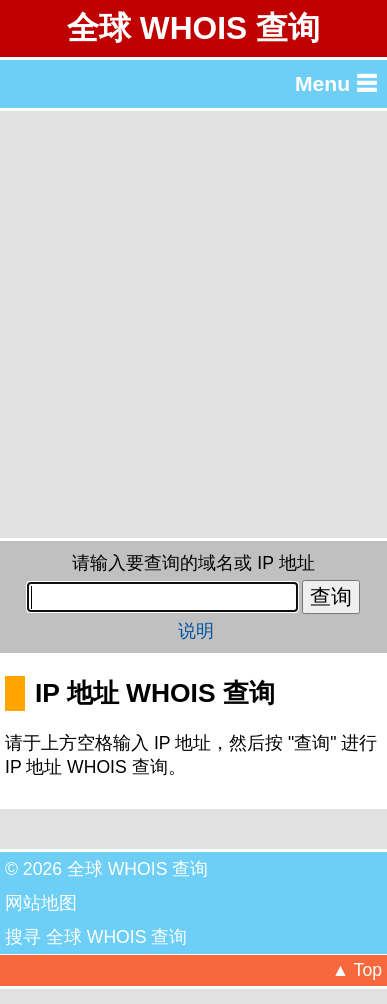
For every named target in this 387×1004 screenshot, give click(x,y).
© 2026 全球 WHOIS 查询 (106, 869)
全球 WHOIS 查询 (193, 28)
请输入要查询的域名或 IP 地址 (193, 563)
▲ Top (357, 970)
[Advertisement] (193, 324)
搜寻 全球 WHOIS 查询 (96, 937)
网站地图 (41, 903)
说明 (196, 631)
